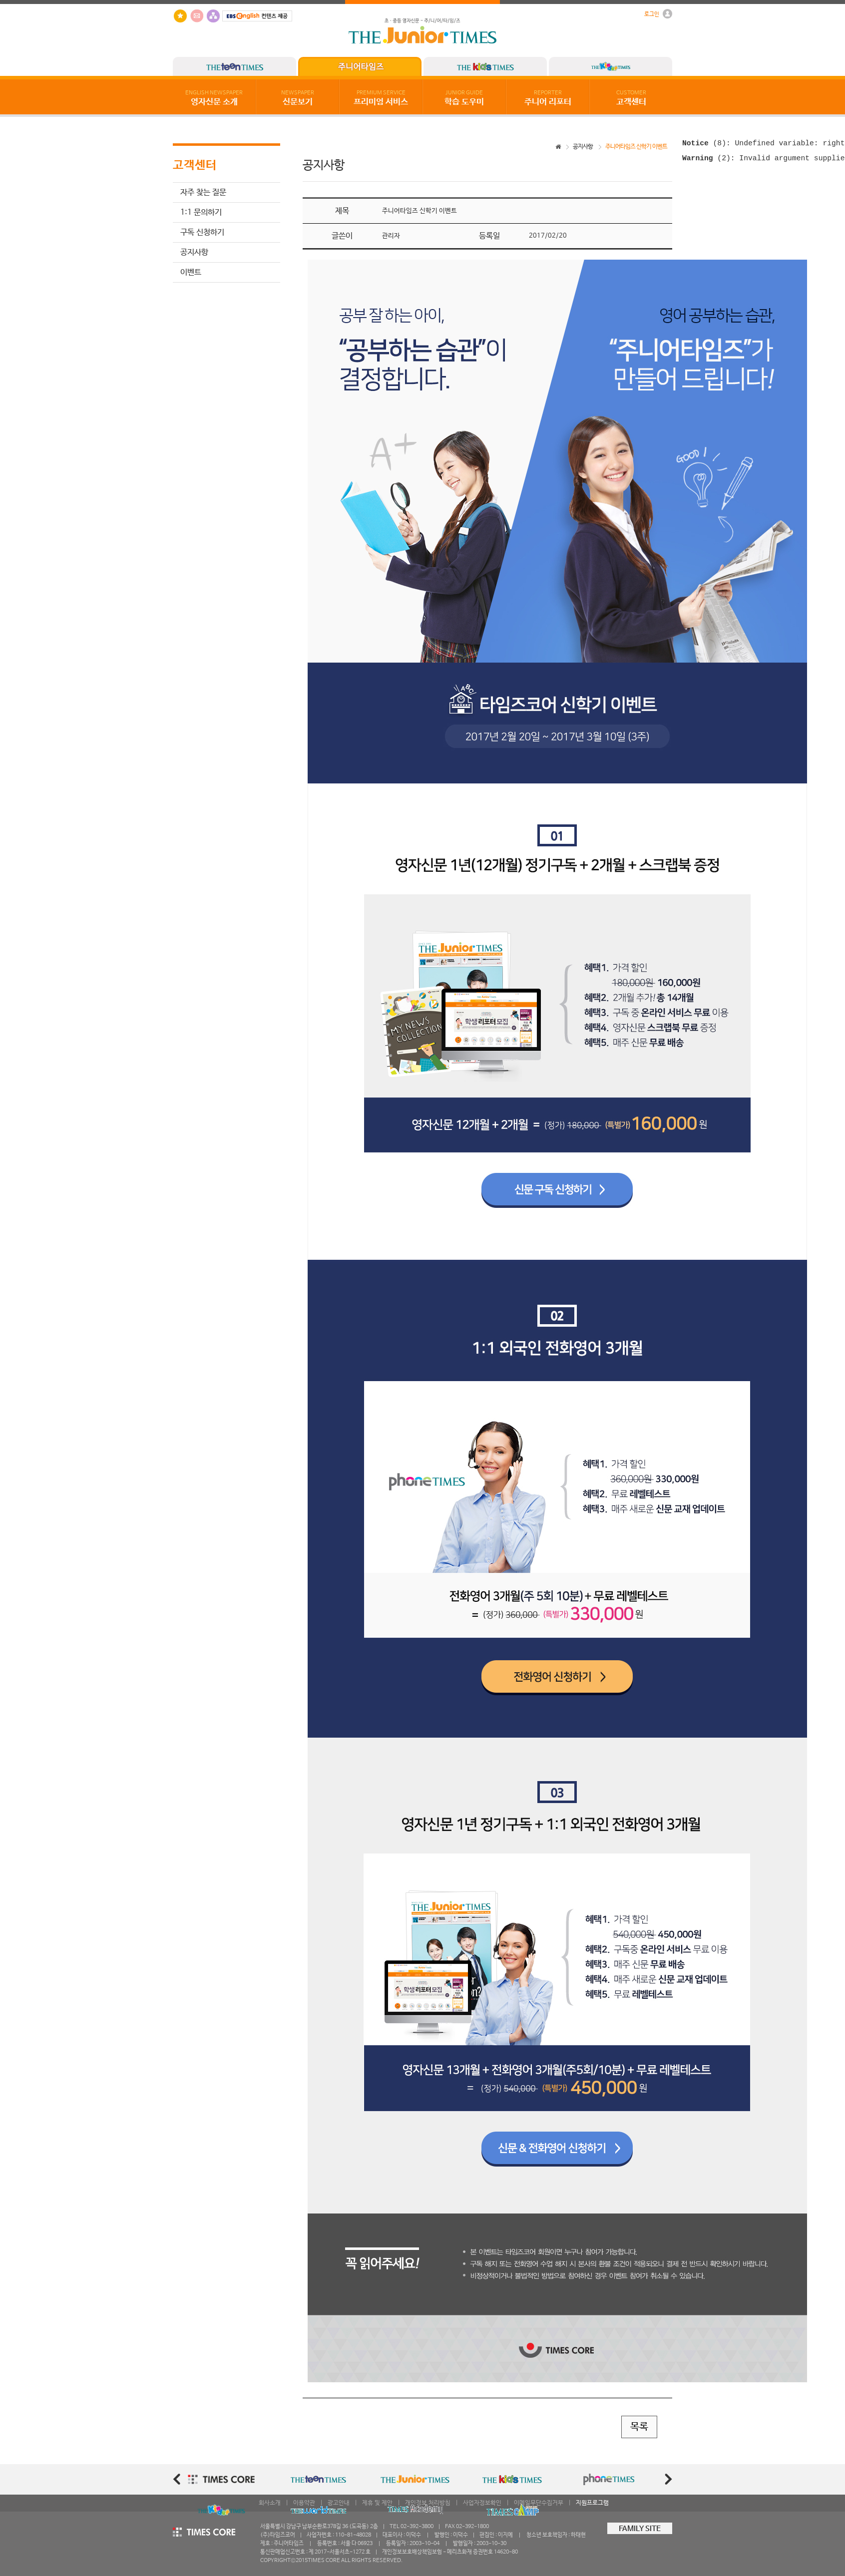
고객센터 (631, 98)
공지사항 (194, 252)
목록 (639, 2427)
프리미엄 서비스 (381, 98)
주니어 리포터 (547, 98)
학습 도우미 (464, 98)
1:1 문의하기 (201, 212)
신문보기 (297, 98)
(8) (704, 144)
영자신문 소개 (214, 98)
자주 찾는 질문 (203, 192)
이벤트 (190, 272)
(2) (706, 161)
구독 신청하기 (202, 232)
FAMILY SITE (640, 2529)
